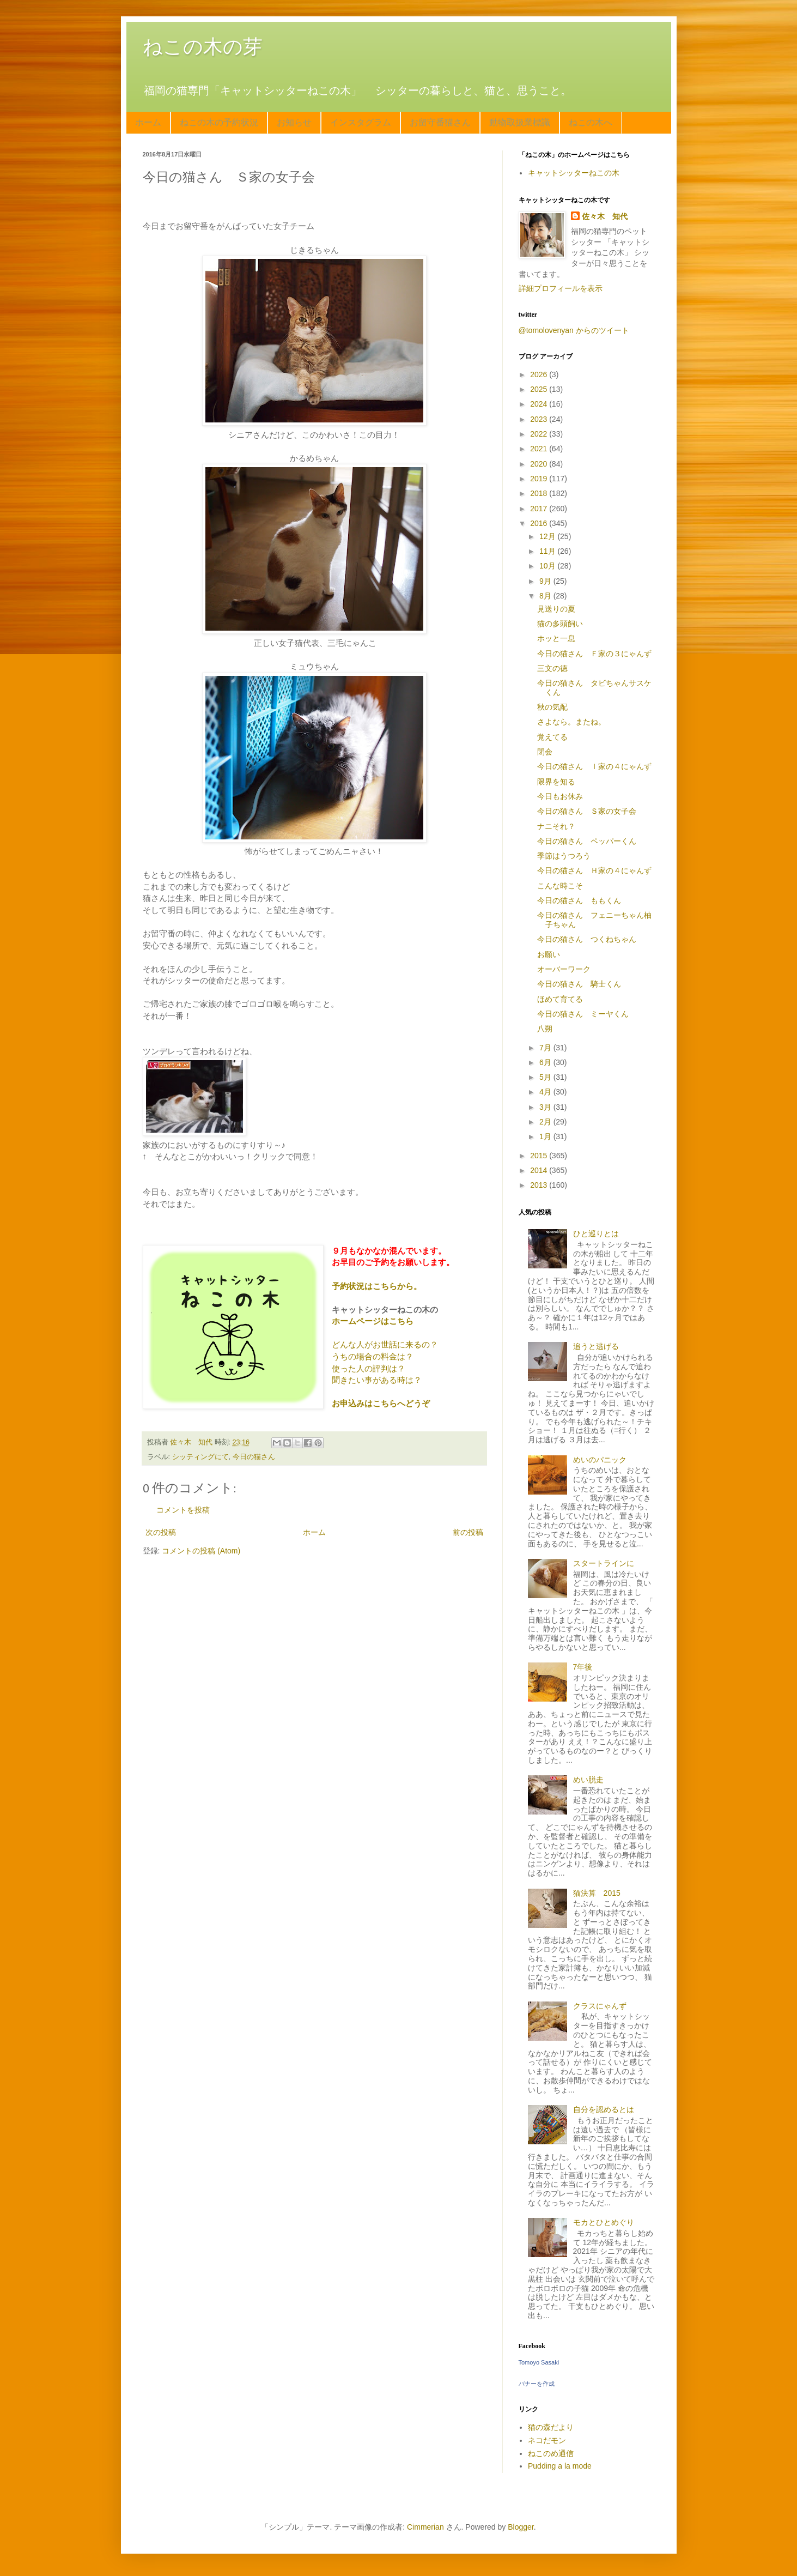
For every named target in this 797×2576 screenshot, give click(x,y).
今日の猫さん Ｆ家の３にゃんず (594, 653)
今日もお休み (560, 796)
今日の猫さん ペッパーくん (586, 841)
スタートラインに (603, 1563)
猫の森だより (551, 2427)
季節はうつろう (564, 855)
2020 (539, 463)
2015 (539, 1155)
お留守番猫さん (440, 122)
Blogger (520, 2527)
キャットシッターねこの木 (573, 172)
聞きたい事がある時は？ (377, 1379)
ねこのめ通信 (551, 2453)
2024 (539, 404)
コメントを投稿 (183, 1509)
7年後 (583, 1666)
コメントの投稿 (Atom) (201, 1550)
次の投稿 (160, 1532)
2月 (546, 1121)
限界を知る (556, 781)
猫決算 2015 (596, 1893)
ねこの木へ (590, 122)
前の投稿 (468, 1532)
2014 (539, 1170)
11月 (548, 551)
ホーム (148, 122)
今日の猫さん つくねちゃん (586, 939)
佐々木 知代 (605, 216)
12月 (548, 536)
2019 (539, 478)
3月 (546, 1107)
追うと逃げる (596, 1346)
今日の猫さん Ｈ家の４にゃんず (594, 870)
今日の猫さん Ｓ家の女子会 (586, 811)
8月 (546, 595)
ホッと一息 (556, 638)
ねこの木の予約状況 (219, 122)
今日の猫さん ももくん (579, 900)
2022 (539, 434)
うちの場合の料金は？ (372, 1356)
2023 (539, 419)
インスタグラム (360, 122)
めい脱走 (588, 1779)
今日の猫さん (254, 1457)
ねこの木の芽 (203, 46)
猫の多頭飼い (560, 623)
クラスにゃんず (599, 2005)
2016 (539, 523)
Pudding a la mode (560, 2466)
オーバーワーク (564, 969)
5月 (546, 1077)
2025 (539, 389)
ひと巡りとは (596, 1233)
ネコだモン (547, 2440)
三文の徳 (552, 668)
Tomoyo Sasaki (539, 2362)
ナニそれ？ (556, 826)
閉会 (544, 751)
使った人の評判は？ (368, 1368)
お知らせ (294, 122)
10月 (548, 565)
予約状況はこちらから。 (377, 1286)
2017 (539, 508)
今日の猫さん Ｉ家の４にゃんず (594, 766)
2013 (539, 1185)
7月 (546, 1047)
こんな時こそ (560, 885)
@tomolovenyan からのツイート (574, 330)
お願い (548, 954)
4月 (546, 1091)
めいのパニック (599, 1459)
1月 (546, 1136)
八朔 (544, 1028)
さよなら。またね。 (571, 721)
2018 (539, 493)
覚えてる (552, 737)
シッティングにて (200, 1457)
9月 (546, 581)
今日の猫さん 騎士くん (579, 983)
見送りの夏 (556, 608)
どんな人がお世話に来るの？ (385, 1344)
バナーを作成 (537, 2383)
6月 (546, 1062)
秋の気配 (552, 707)
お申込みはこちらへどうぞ (381, 1403)
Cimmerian (425, 2527)
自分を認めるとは (603, 2109)
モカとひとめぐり (603, 2222)
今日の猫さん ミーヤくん (583, 1013)
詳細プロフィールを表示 (561, 288)
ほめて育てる (560, 999)
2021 (539, 448)
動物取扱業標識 (519, 122)
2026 (539, 374)
